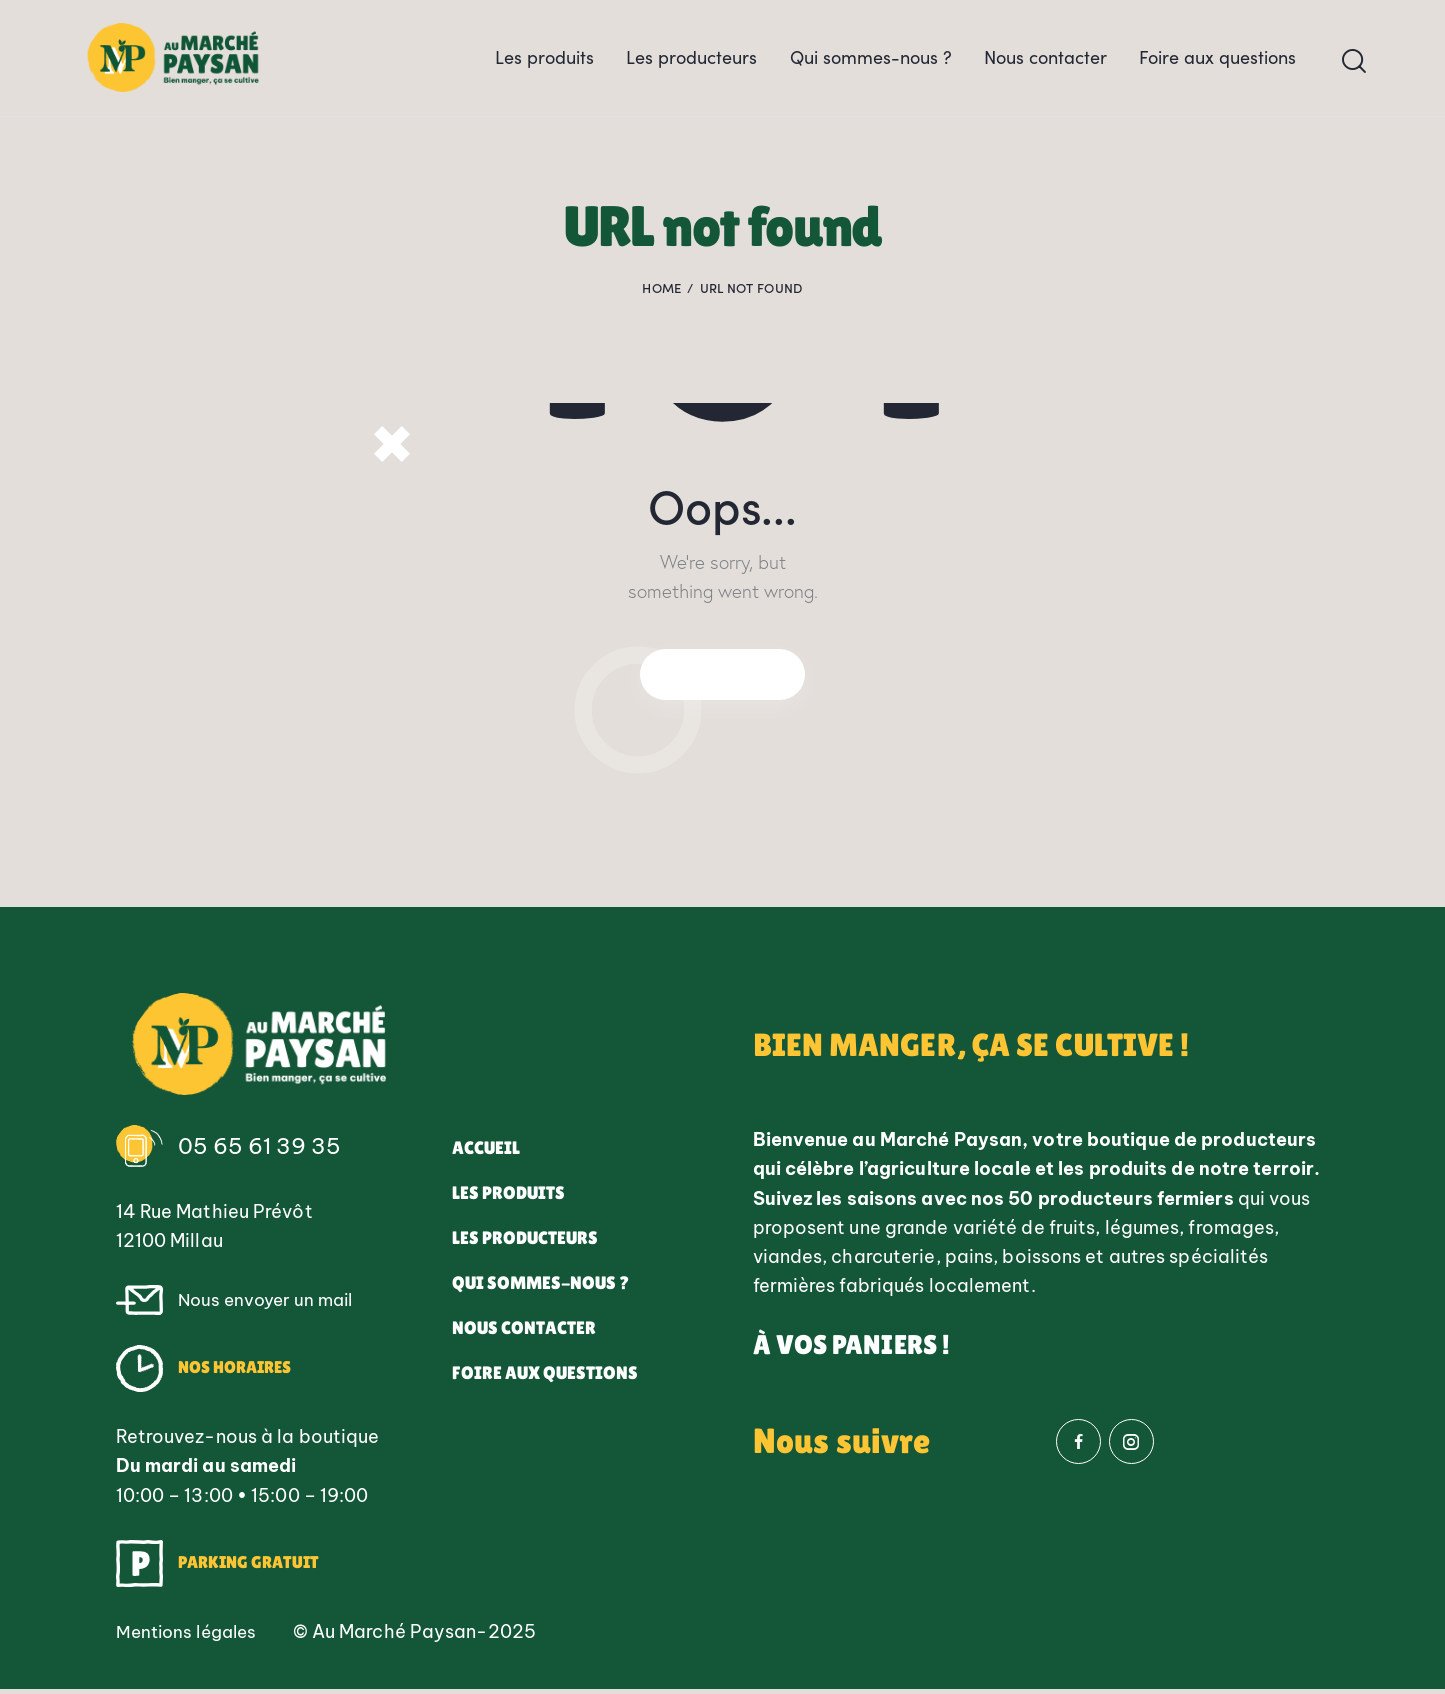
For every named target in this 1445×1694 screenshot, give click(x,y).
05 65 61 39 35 (262, 1151)
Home (661, 299)
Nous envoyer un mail (270, 1305)
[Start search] (1354, 67)
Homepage (723, 676)
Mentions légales (191, 1636)
